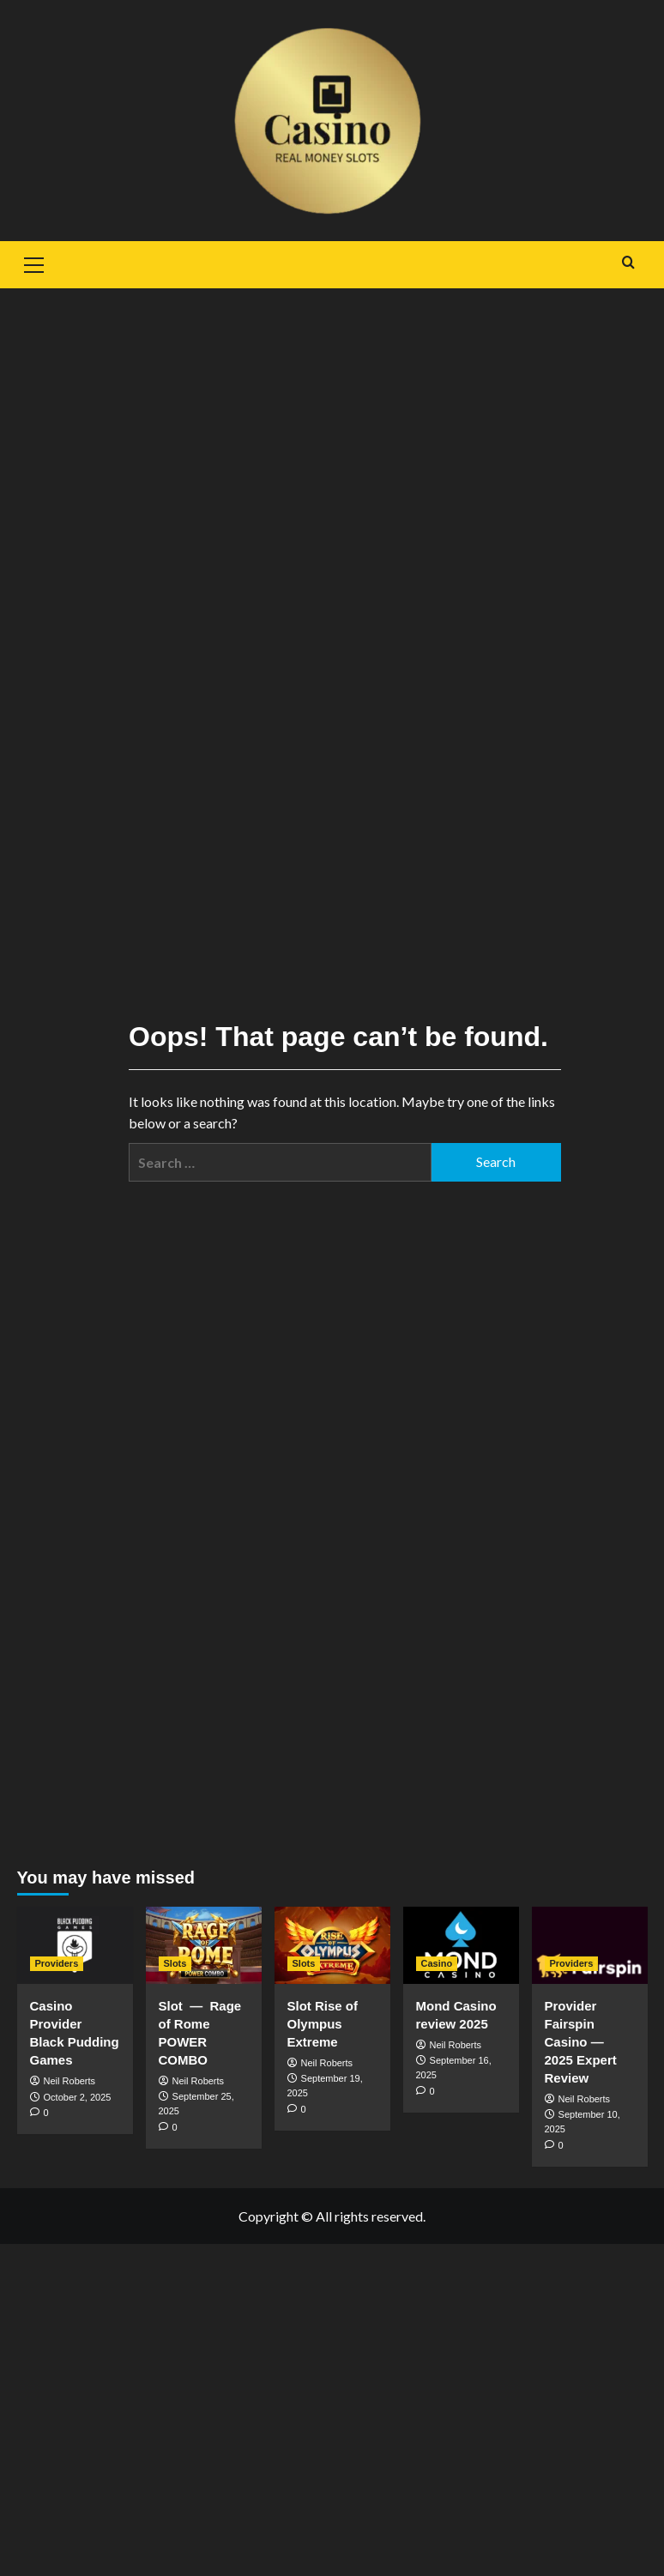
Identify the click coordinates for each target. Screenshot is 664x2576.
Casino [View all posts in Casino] (437, 1963)
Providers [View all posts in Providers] (57, 1963)
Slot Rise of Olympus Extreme (323, 2024)
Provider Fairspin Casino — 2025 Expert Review (581, 2042)
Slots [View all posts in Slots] (175, 1963)
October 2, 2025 (78, 2097)
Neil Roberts (70, 2081)
